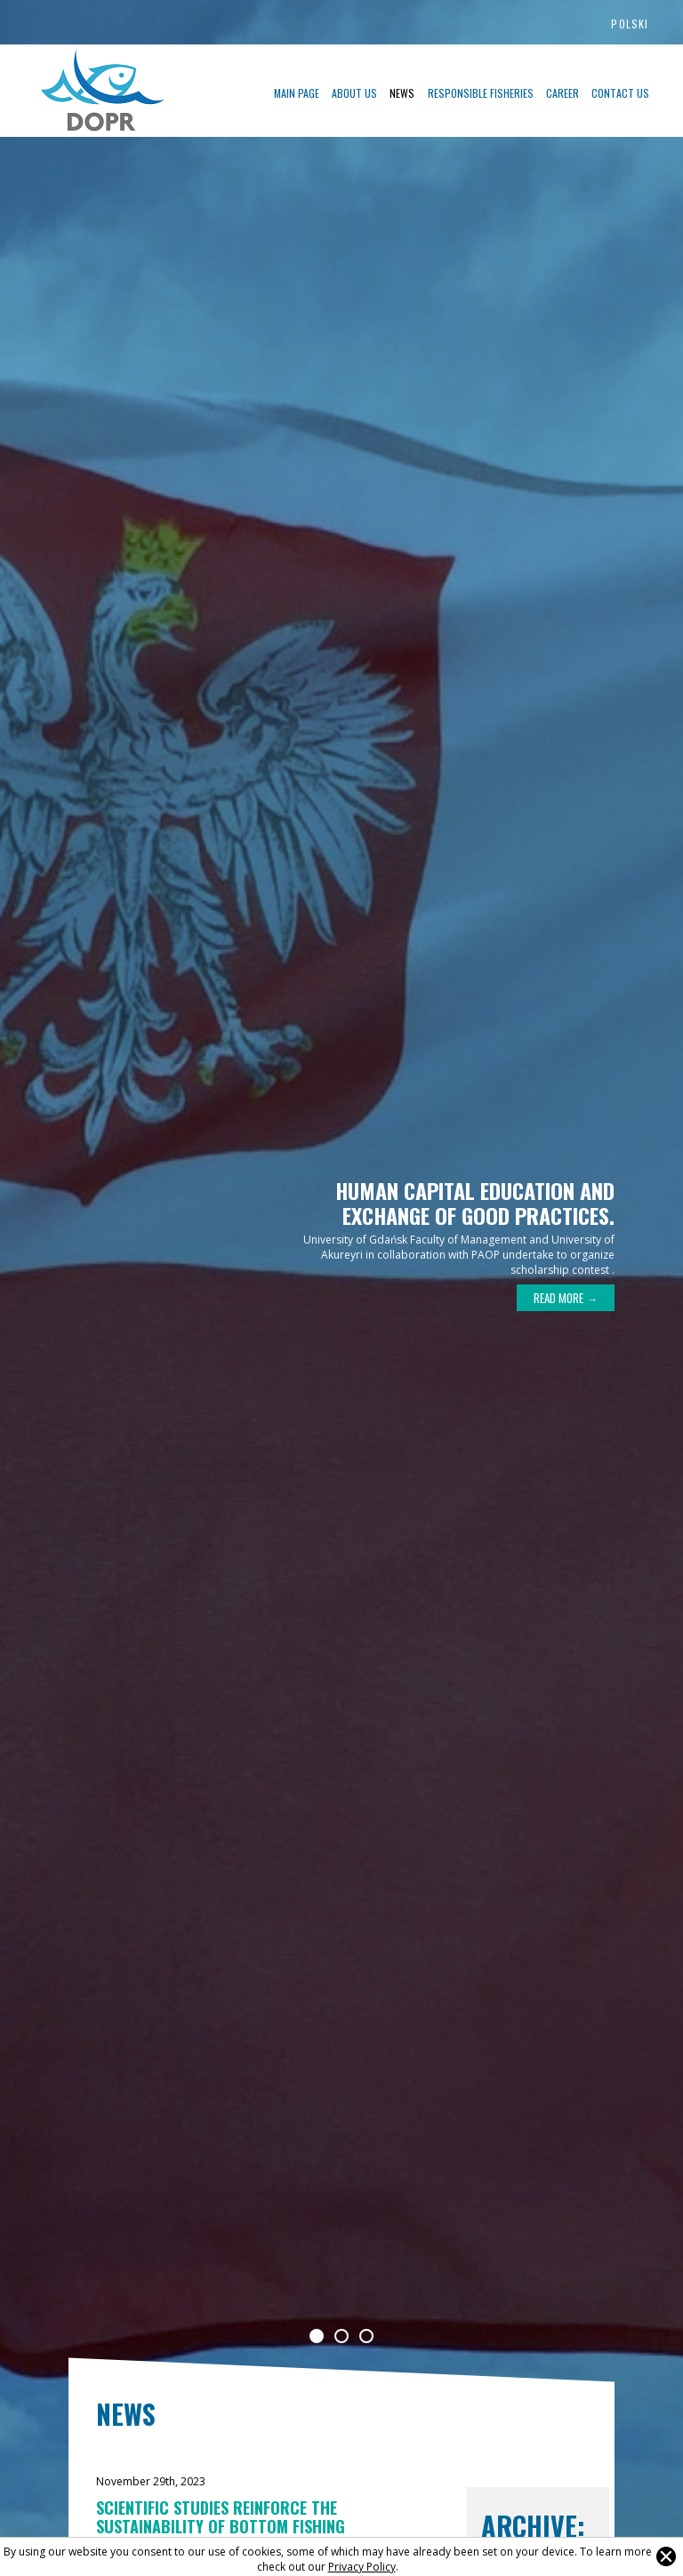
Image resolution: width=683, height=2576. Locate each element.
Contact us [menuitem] (620, 92)
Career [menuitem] (562, 92)
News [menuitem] (402, 92)
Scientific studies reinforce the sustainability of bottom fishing (220, 2517)
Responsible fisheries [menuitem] (481, 92)
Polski (629, 23)
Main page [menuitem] (296, 92)
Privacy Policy (362, 2566)
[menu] (403, 92)
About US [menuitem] (354, 92)
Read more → (566, 1298)
